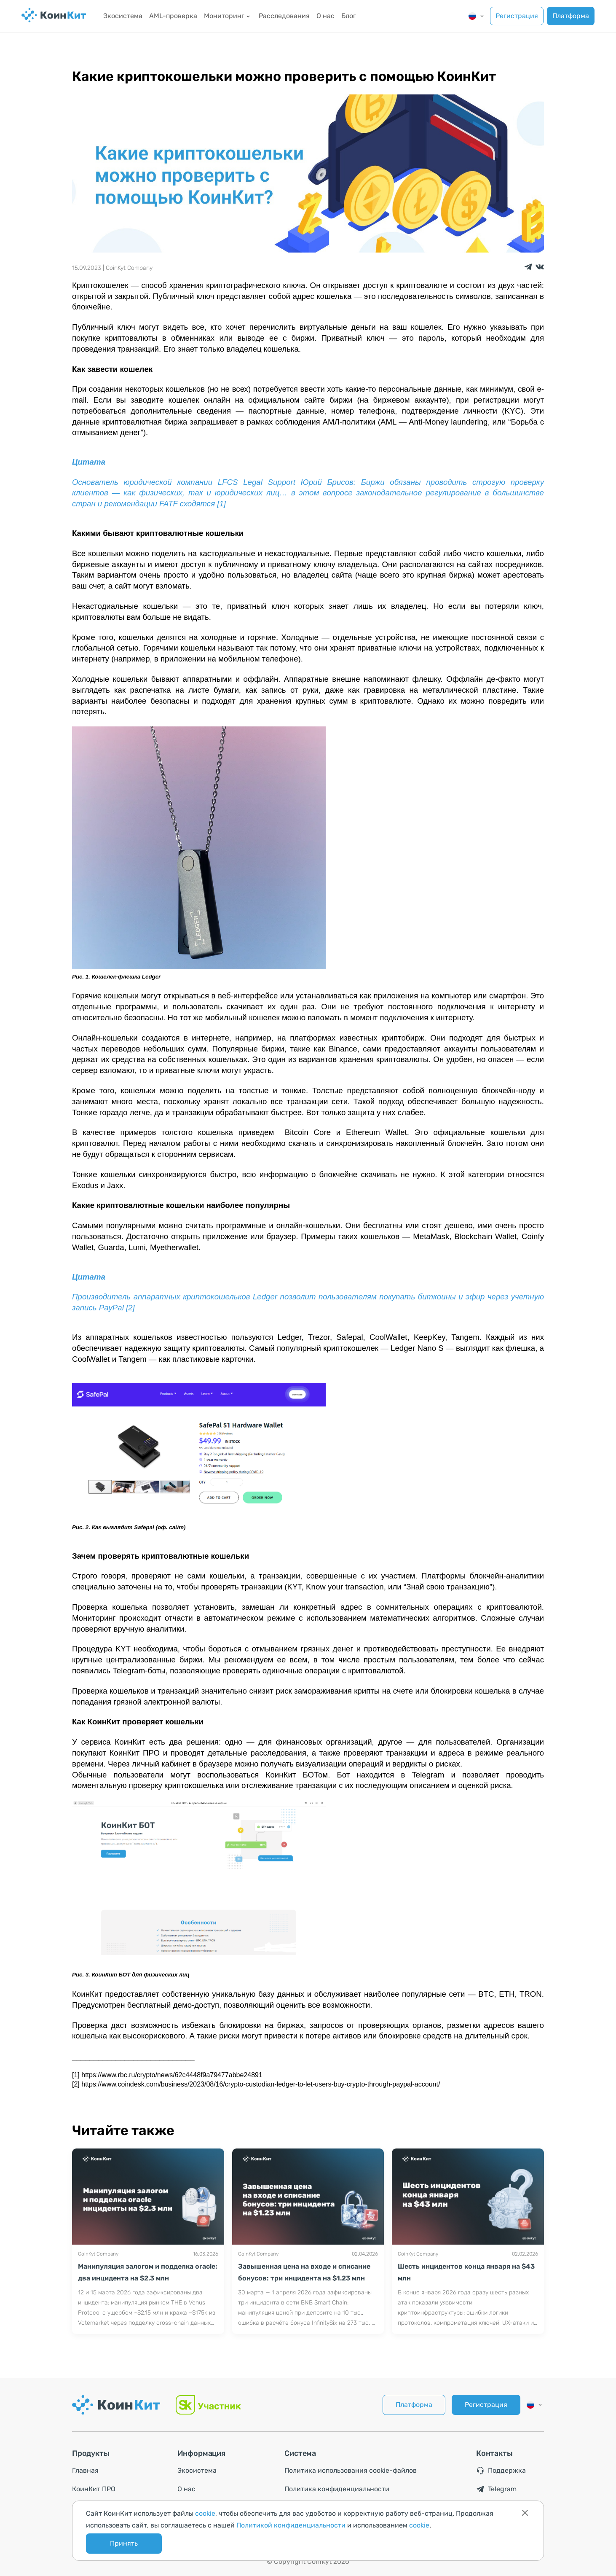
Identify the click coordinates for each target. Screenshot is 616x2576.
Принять (124, 2543)
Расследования (284, 16)
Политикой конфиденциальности (290, 2525)
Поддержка (501, 2470)
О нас (325, 16)
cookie (205, 2513)
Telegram (496, 2489)
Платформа (570, 16)
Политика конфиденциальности (336, 2489)
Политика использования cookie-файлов (350, 2470)
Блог (348, 16)
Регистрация (516, 16)
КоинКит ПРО (93, 2489)
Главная (85, 2470)
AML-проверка (173, 16)
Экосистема (122, 16)
